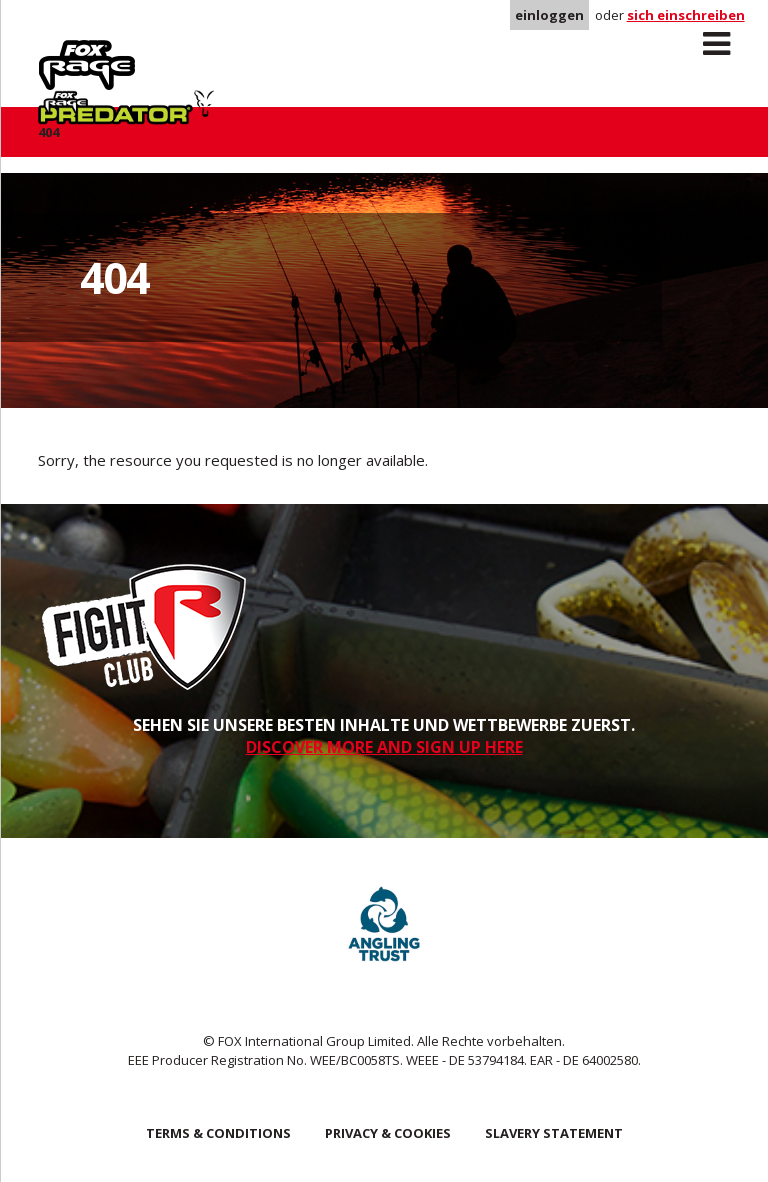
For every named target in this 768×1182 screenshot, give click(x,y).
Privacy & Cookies (388, 1133)
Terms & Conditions (218, 1133)
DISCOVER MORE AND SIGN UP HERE (384, 747)
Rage (57, 51)
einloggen (549, 15)
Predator (216, 51)
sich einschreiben (686, 15)
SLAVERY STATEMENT (554, 1133)
